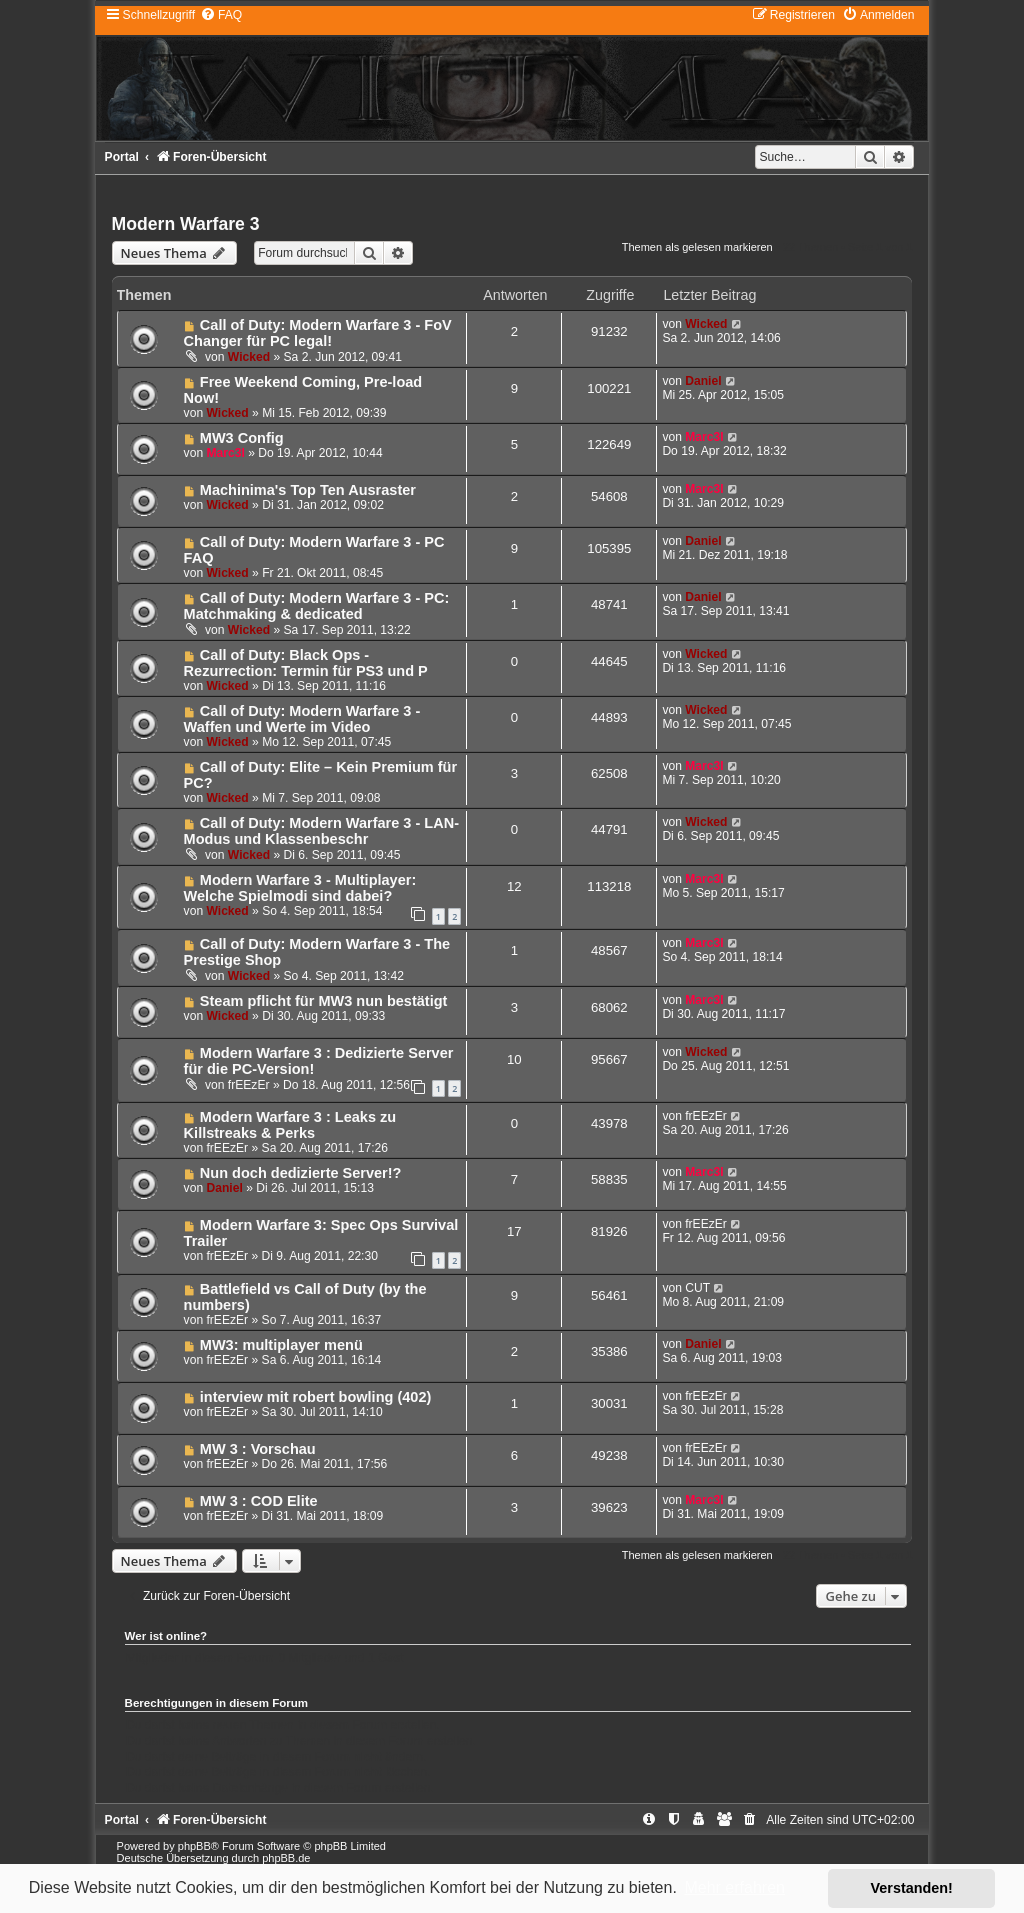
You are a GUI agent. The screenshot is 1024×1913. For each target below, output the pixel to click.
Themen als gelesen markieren (697, 247)
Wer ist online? (166, 1636)
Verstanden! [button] (912, 1888)
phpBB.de (286, 1858)
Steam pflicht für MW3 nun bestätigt (324, 1001)
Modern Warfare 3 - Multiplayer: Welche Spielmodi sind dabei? (300, 888)
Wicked (249, 357)
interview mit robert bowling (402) (315, 1397)
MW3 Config (242, 438)
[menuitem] (221, 15)
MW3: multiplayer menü (281, 1345)
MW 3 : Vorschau (258, 1449)
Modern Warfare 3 (186, 224)
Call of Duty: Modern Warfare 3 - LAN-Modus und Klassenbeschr (321, 831)
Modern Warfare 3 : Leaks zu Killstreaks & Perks (290, 1125)
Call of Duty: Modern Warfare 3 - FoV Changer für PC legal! (318, 333)
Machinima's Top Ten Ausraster (308, 490)
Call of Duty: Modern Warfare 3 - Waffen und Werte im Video (302, 719)
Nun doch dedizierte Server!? (301, 1173)
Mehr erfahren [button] (734, 1887)
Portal (122, 157)
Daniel (703, 381)
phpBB (194, 1846)
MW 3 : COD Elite (259, 1501)
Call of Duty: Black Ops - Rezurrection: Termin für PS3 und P (306, 663)
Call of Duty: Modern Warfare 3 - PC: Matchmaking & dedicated (317, 606)
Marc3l (225, 453)
